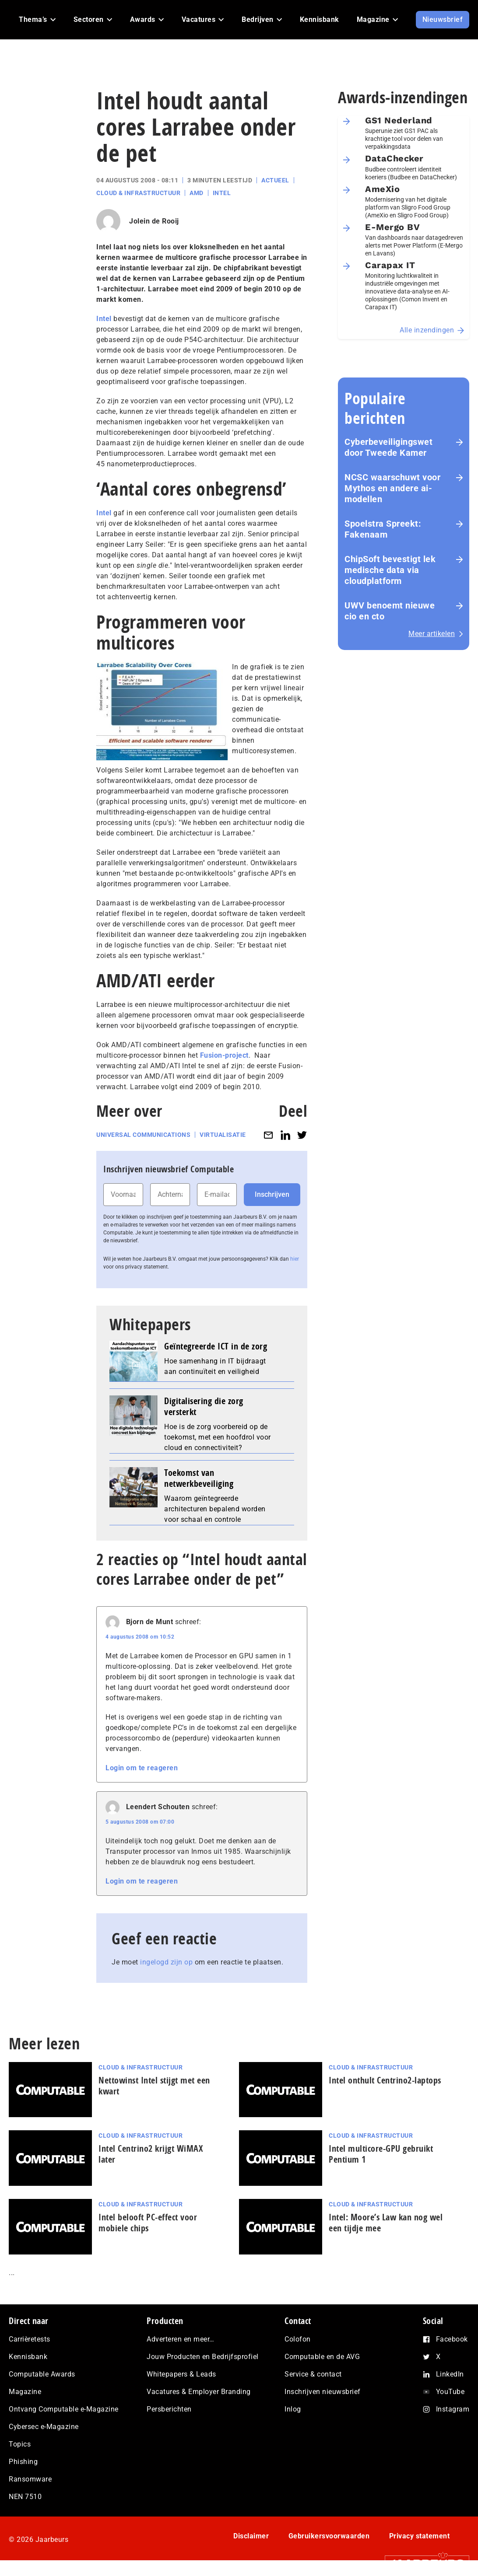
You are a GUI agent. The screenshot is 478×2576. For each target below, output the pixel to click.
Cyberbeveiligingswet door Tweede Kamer (388, 447)
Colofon (298, 2339)
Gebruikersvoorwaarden (329, 2536)
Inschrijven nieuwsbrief (323, 2391)
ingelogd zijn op (166, 1962)
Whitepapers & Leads (181, 2374)
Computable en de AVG (322, 2356)
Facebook (452, 2339)
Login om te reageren (141, 1768)
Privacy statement (419, 2536)
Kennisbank (28, 2356)
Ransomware (30, 2479)
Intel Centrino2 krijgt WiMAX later (150, 2154)
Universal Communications (143, 1134)
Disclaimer (251, 2536)
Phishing (23, 2461)
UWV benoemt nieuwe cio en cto (389, 611)
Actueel (275, 180)
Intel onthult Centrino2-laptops (385, 2080)
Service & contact (313, 2374)
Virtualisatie (223, 1134)
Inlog (293, 2409)
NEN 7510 (25, 2496)
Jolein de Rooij (154, 221)
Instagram (453, 2409)
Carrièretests (29, 2339)
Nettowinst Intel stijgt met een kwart (154, 2085)
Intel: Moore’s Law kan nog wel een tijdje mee (386, 2222)
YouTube (450, 2391)
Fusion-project (224, 1055)
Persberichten (169, 2409)
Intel (222, 192)
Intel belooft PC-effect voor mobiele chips (147, 2222)
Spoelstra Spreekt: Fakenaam (382, 529)
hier (294, 1259)
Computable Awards (42, 2374)
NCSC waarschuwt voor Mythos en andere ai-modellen (392, 488)
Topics (20, 2444)
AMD (197, 192)
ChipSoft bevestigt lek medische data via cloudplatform (390, 570)
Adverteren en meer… (180, 2339)
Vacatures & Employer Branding (199, 2391)
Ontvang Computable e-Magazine (64, 2409)
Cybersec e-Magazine (44, 2426)
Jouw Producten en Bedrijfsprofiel (203, 2356)
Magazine (25, 2391)
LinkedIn (450, 2374)
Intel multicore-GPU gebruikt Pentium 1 (381, 2154)
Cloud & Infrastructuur (138, 192)
